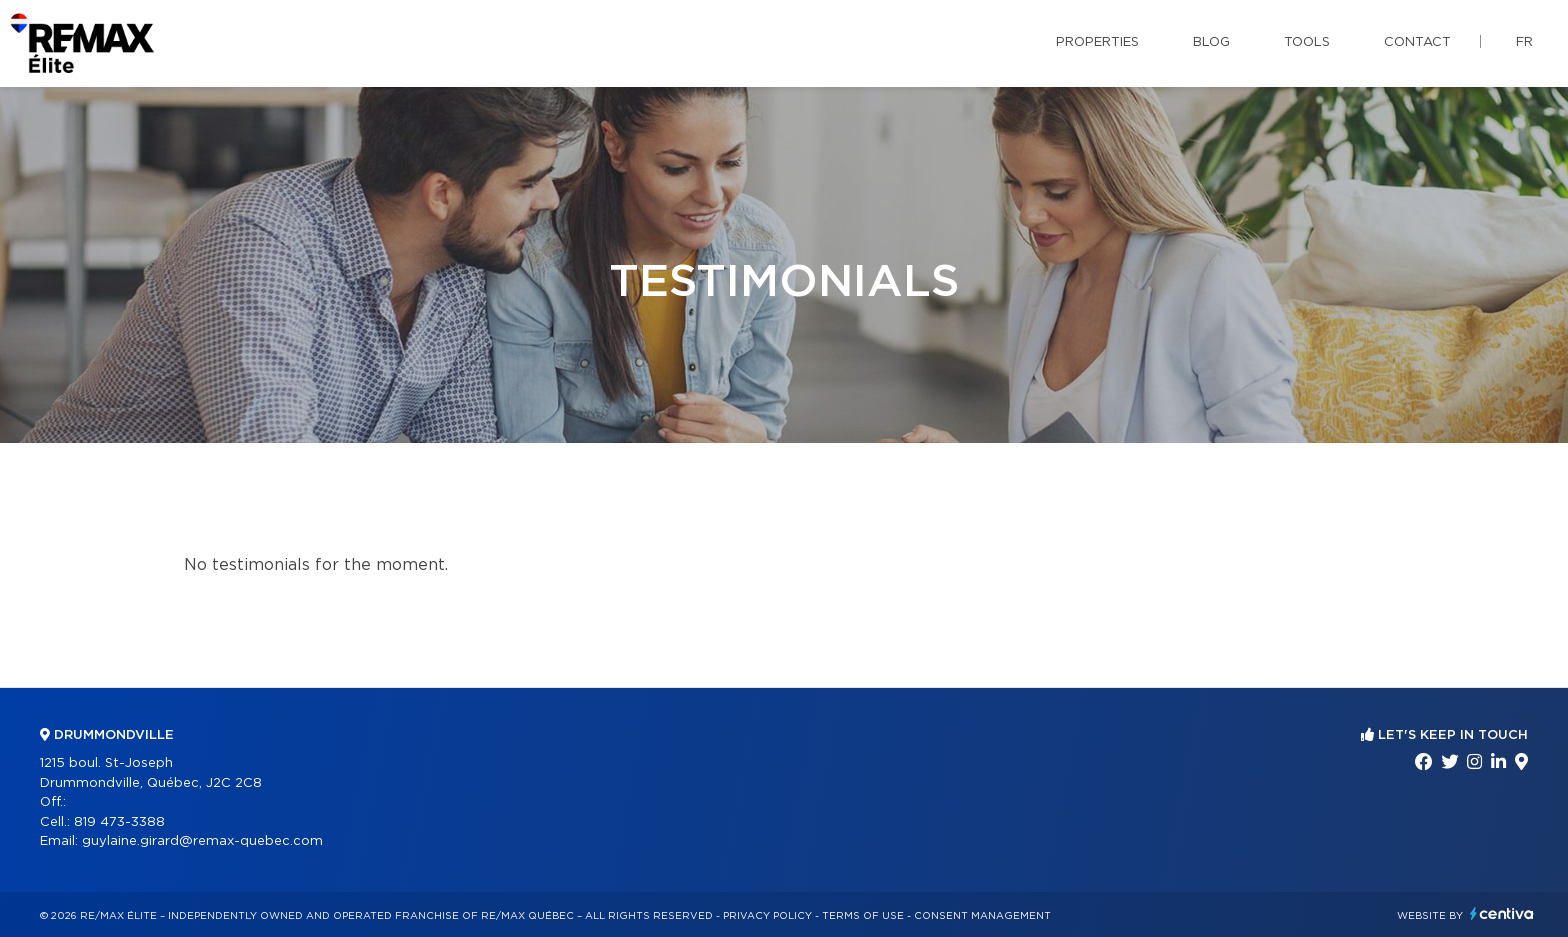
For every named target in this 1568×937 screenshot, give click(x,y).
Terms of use (863, 916)
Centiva (1502, 913)
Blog (1211, 42)
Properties (1097, 42)
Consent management (982, 916)
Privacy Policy (767, 916)
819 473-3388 (119, 822)
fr (1524, 42)
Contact (1417, 42)
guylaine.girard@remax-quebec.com (202, 841)
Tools (1307, 42)
